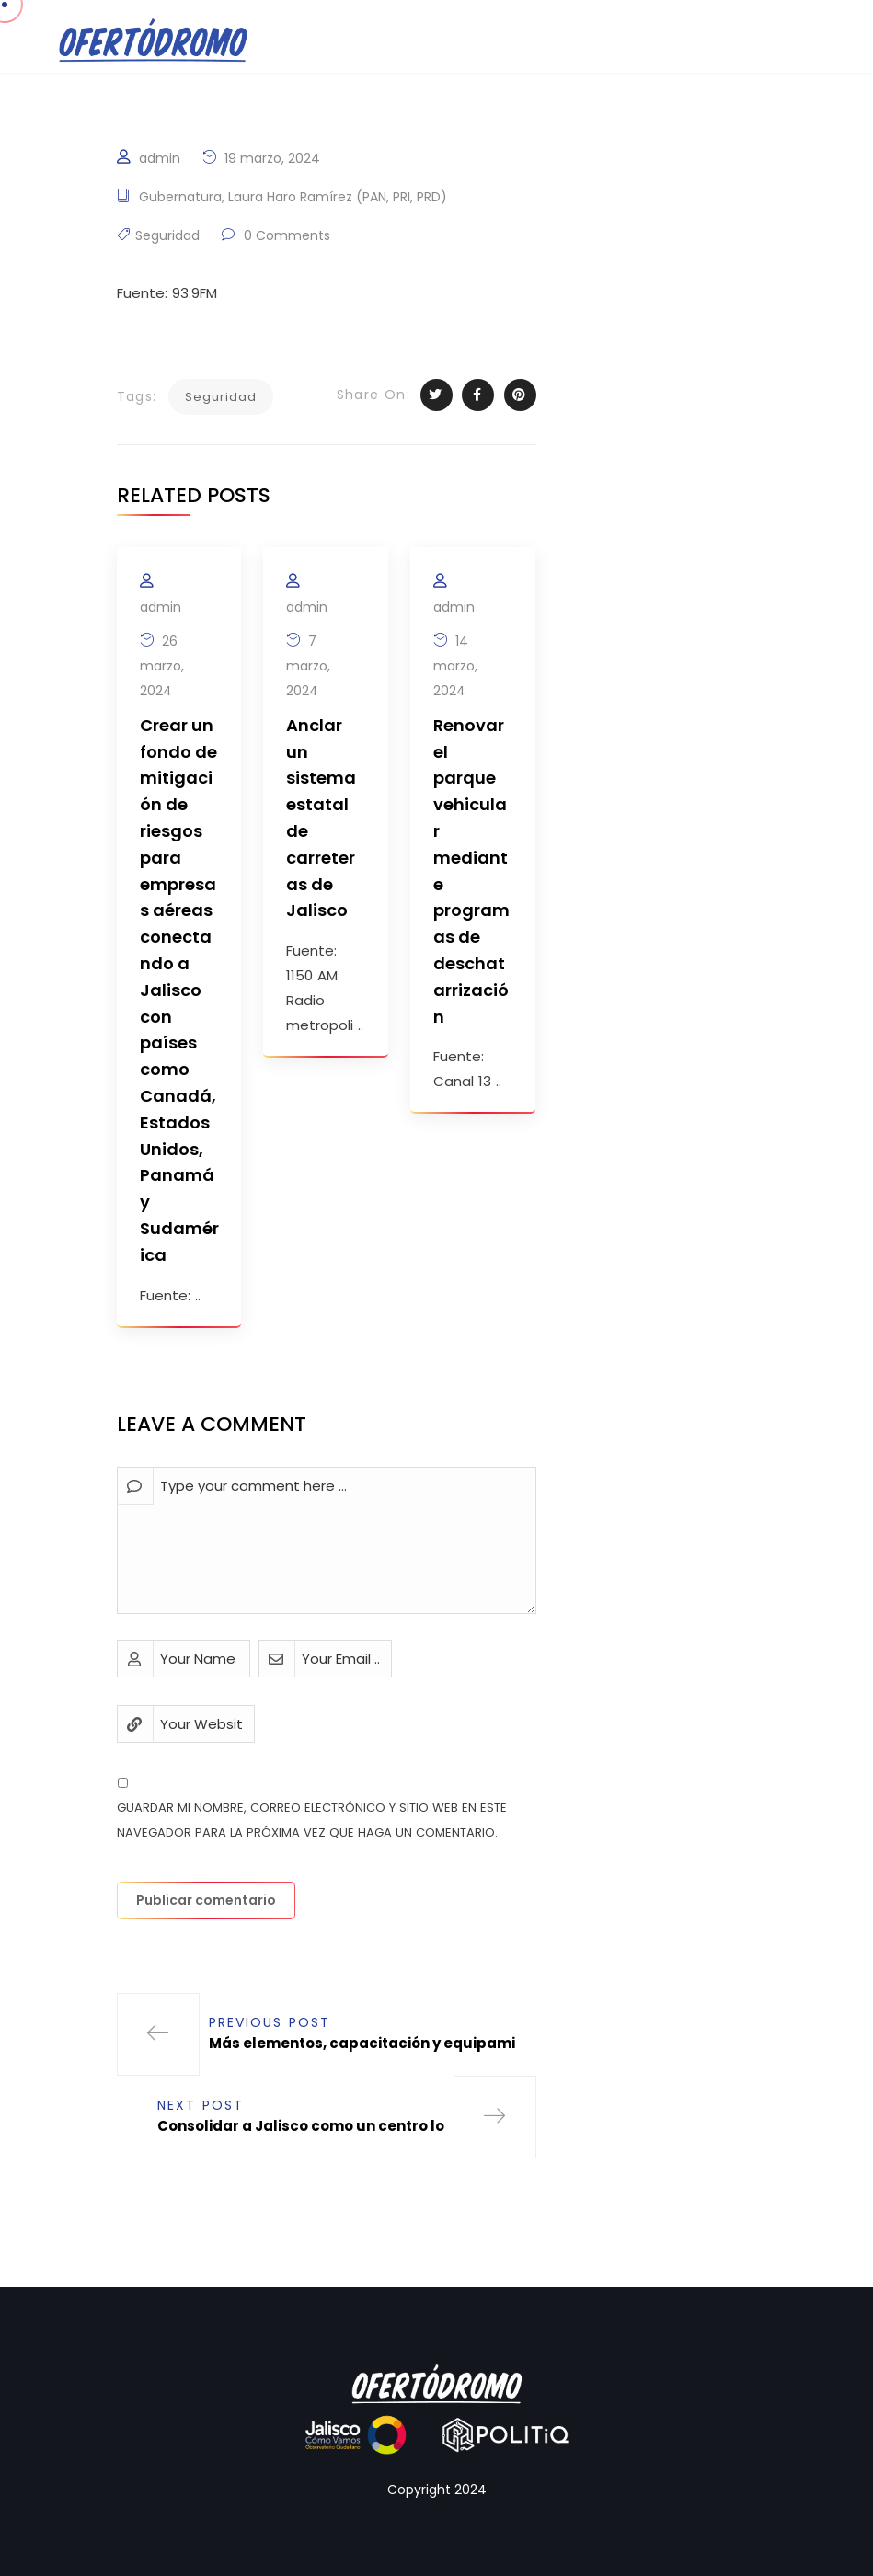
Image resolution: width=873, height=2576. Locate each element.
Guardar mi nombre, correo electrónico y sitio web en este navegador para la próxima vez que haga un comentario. (312, 1820)
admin (159, 158)
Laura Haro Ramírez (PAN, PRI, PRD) (337, 197)
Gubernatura (180, 197)
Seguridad (167, 235)
